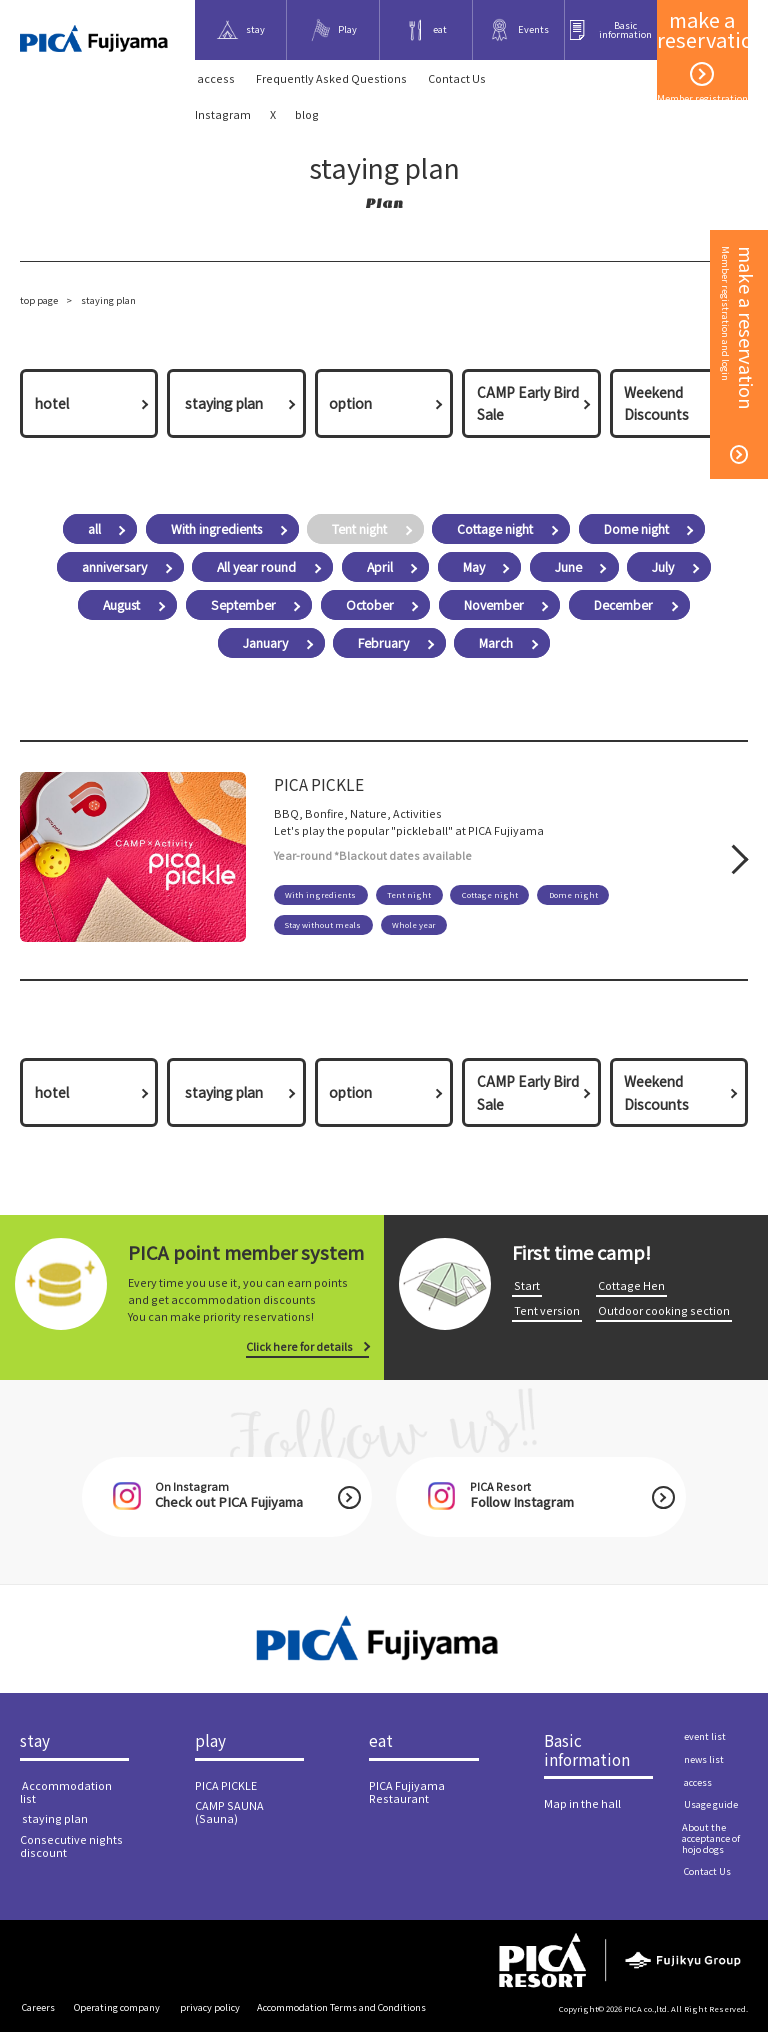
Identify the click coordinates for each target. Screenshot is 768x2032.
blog (307, 114)
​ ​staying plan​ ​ (224, 403)
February (383, 643)
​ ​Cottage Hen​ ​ (631, 1285)
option (350, 403)
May (474, 567)
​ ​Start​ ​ (527, 1285)
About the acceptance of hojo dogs (711, 1838)
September (243, 605)
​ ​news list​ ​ (704, 1759)
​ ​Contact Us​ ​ (457, 78)
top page (39, 300)
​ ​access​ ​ (216, 78)
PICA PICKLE (226, 1785)
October (370, 605)
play (210, 1741)
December (623, 605)
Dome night (636, 529)
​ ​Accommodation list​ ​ (66, 1792)
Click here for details (299, 1346)
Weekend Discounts (656, 403)
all (94, 529)
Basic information (587, 1750)
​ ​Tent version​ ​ (547, 1310)
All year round (256, 567)
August (121, 605)
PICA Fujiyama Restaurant (407, 1792)
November (494, 605)
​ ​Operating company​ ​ (117, 2007)
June (568, 567)
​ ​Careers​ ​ (38, 2007)
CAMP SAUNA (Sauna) (229, 1812)
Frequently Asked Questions (331, 78)
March (496, 643)
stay (35, 1741)
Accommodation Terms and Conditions (341, 2007)
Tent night (359, 529)
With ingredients (216, 529)
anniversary (114, 567)
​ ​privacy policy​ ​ (210, 2007)
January (265, 643)
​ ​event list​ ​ (705, 1736)
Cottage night (495, 529)
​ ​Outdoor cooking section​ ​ (664, 1310)
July (663, 567)
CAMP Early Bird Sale (528, 403)
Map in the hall (582, 1803)
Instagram (223, 114)
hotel (52, 403)
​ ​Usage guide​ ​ (711, 1804)
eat (381, 1741)
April (380, 567)
